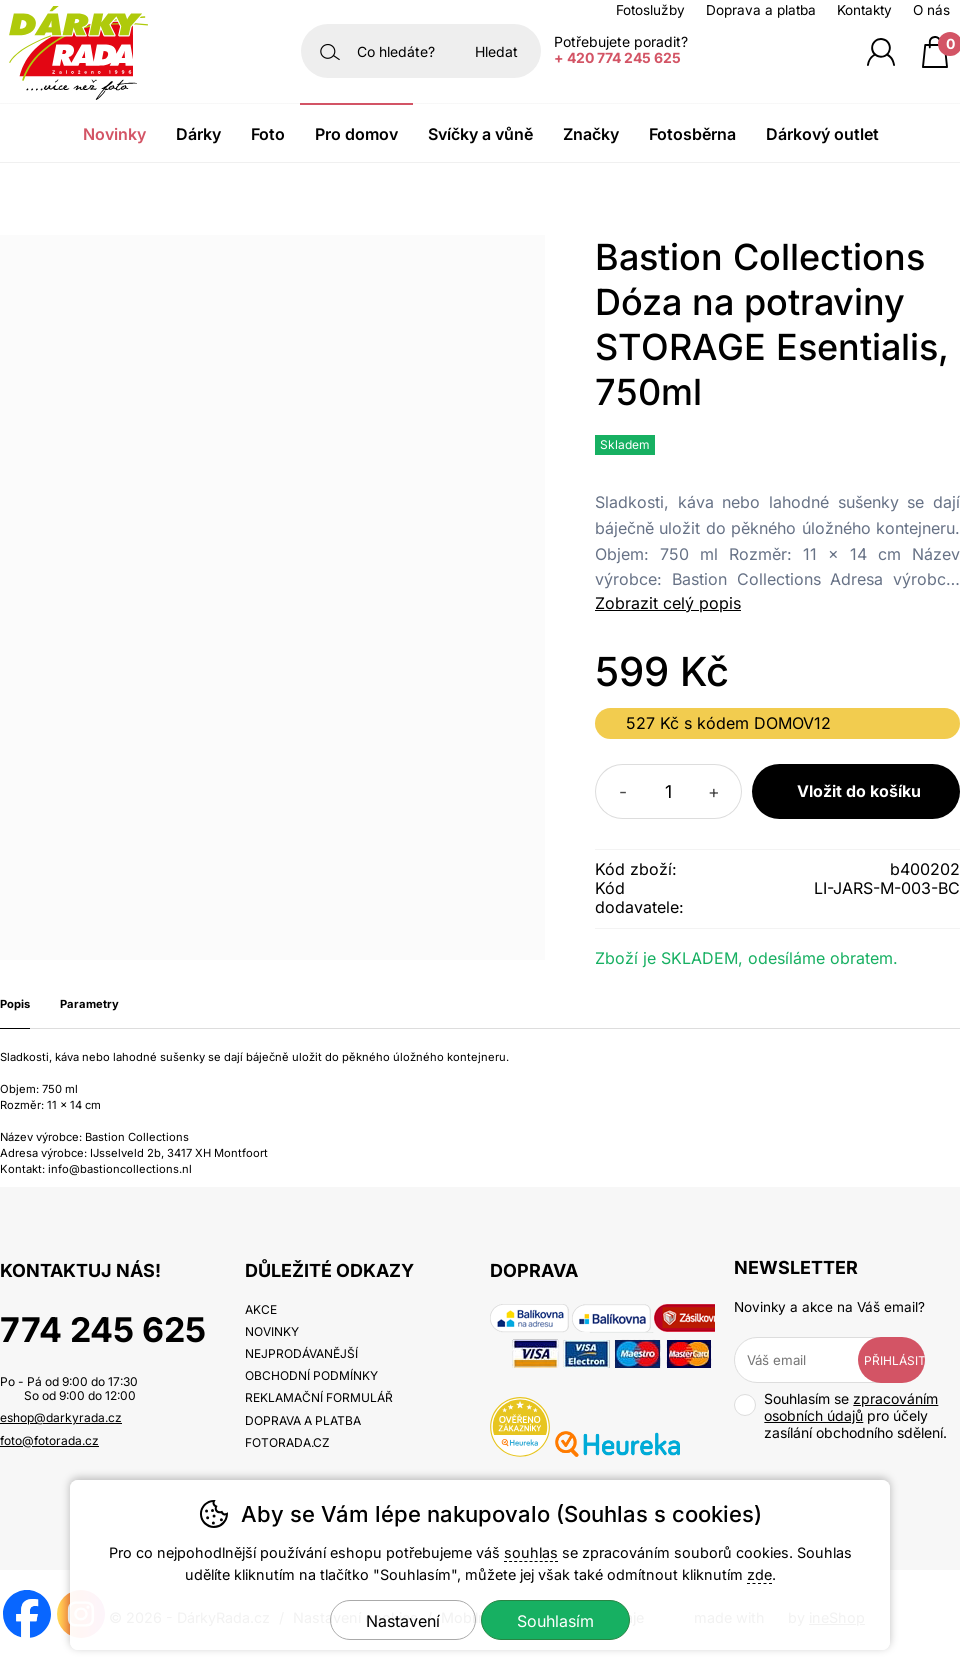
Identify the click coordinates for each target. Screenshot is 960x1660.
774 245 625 (103, 1329)
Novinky (114, 134)
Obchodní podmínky (311, 1375)
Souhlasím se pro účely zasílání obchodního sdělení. (840, 1415)
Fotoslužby (650, 10)
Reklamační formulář (319, 1397)
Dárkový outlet (822, 134)
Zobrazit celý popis (668, 603)
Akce (261, 1309)
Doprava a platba (761, 10)
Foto (268, 134)
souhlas (531, 1552)
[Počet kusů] (668, 791)
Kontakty (864, 10)
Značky (591, 134)
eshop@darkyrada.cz (61, 1417)
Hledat (496, 51)
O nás (931, 10)
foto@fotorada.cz (49, 1440)
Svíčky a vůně (480, 134)
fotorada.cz (287, 1442)
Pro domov (356, 134)
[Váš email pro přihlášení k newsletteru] (810, 1360)
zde (759, 1574)
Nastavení (403, 1621)
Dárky (198, 134)
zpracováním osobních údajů (851, 1407)
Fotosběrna (692, 134)
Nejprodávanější (301, 1353)
